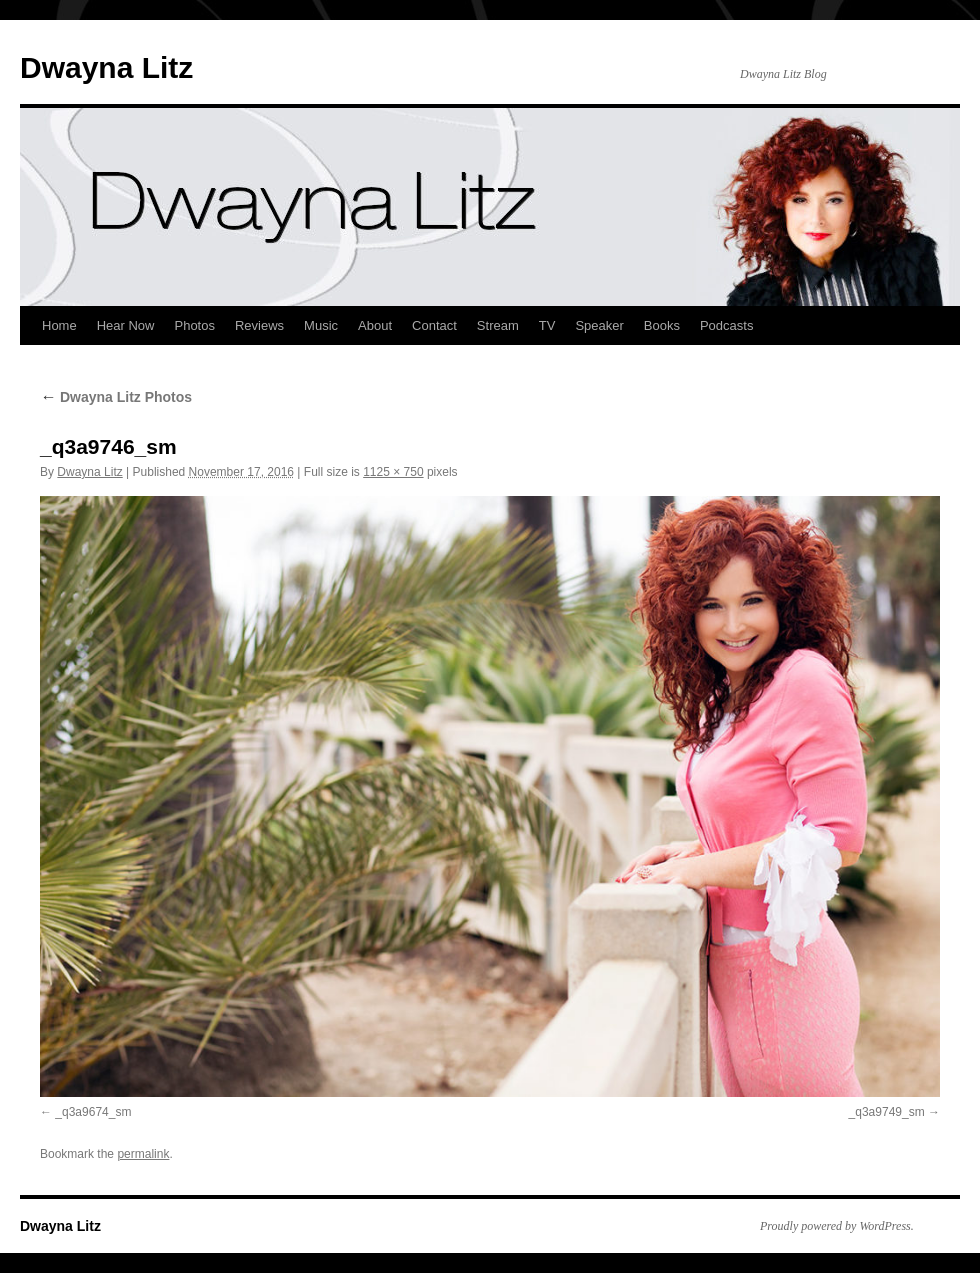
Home (59, 325)
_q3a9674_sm (93, 1112)
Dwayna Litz (106, 67)
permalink (143, 1154)
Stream (498, 325)
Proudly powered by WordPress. (837, 1226)
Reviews (259, 325)
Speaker (599, 325)
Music (321, 325)
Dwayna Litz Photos (116, 397)
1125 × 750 (393, 472)
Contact (434, 325)
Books (662, 325)
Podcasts (726, 325)
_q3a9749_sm (887, 1112)
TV (547, 325)
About (375, 325)
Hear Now (126, 325)
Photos (194, 325)
